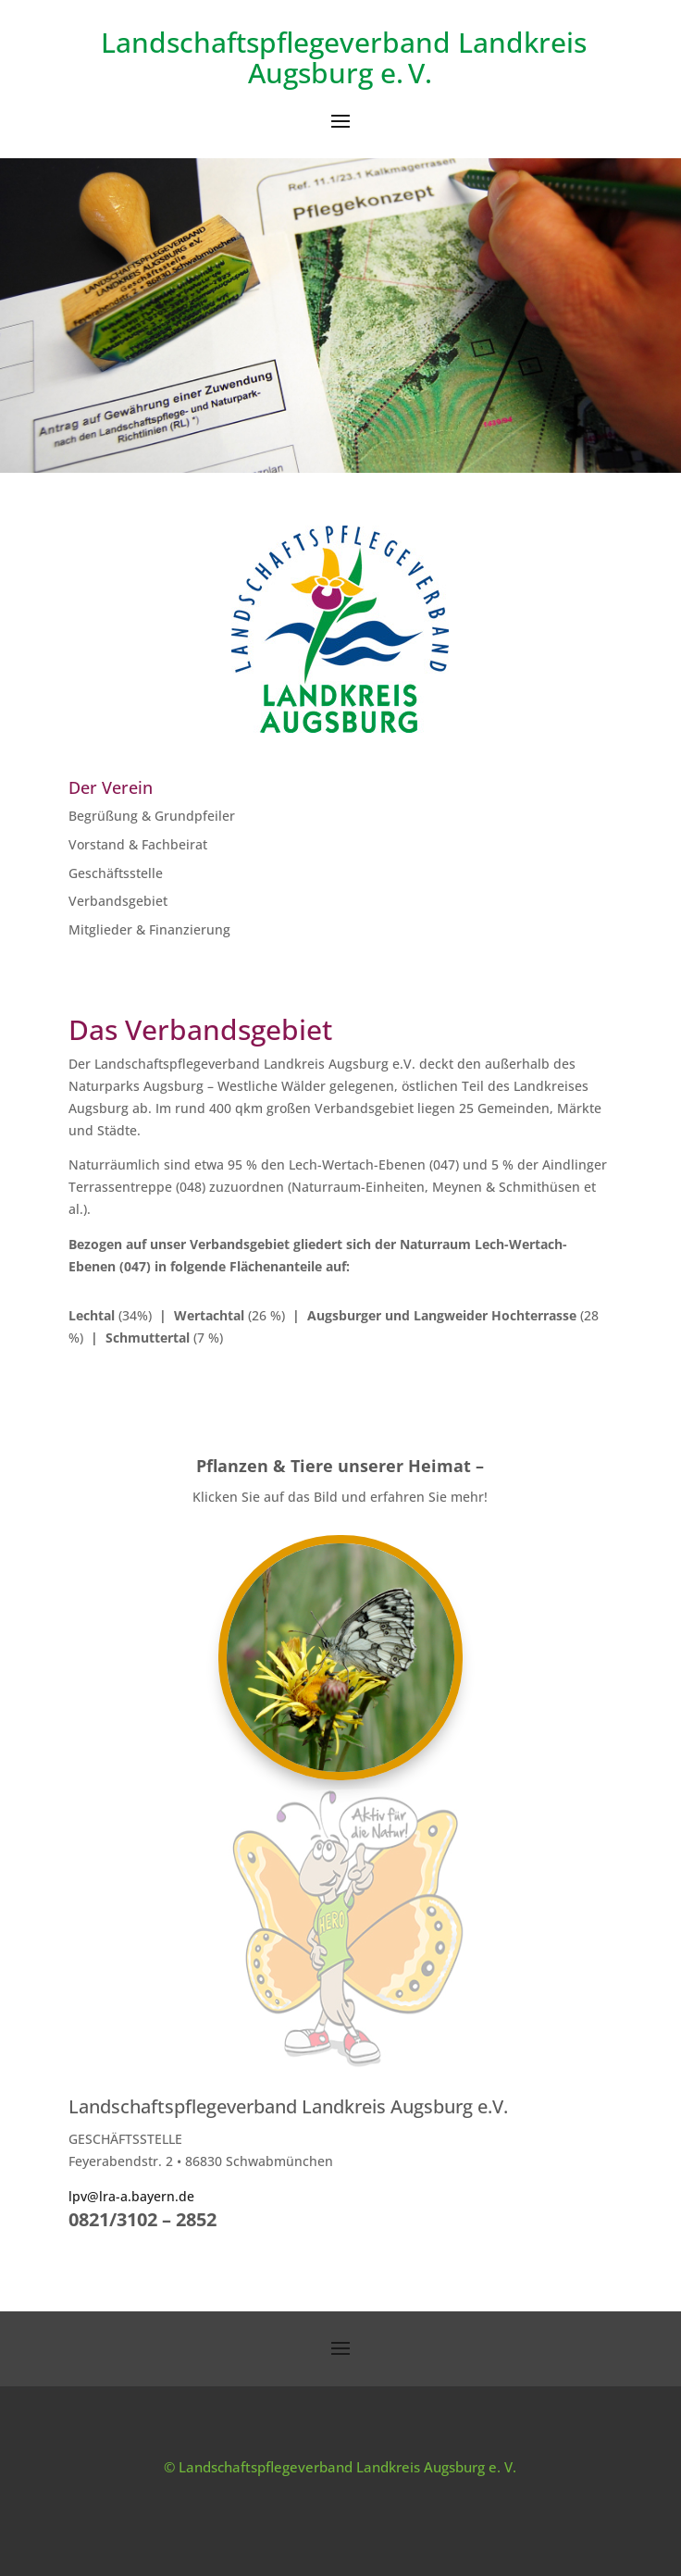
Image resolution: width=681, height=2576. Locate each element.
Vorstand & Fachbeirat (137, 844)
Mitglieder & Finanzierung (149, 929)
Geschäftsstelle (115, 873)
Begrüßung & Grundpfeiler (151, 815)
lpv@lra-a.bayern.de (131, 2196)
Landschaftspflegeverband (275, 42)
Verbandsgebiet (117, 901)
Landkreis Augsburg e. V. (417, 57)
